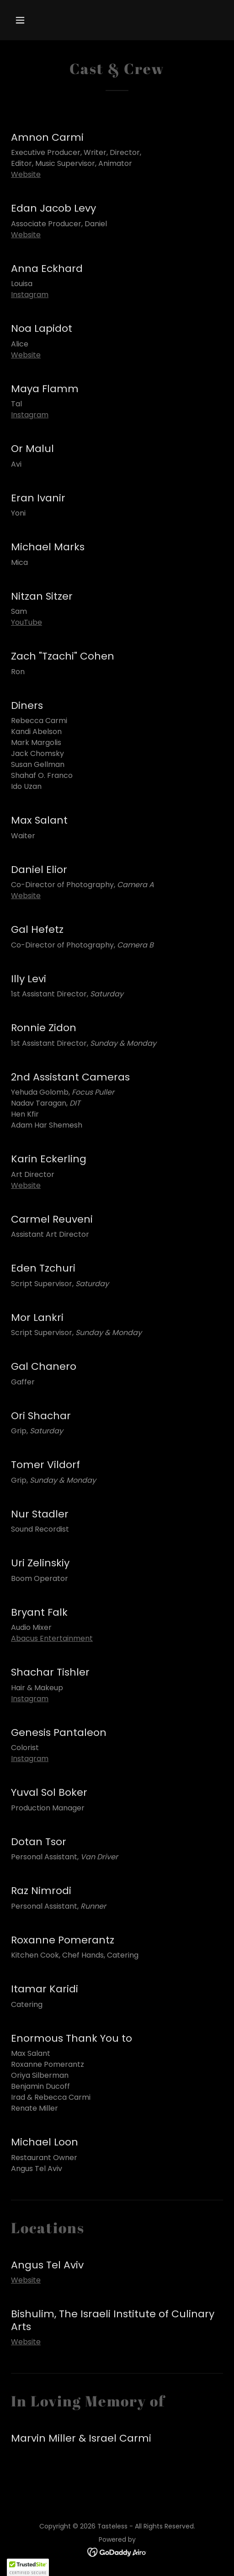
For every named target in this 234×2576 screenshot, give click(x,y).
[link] (117, 2552)
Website (26, 174)
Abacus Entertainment (52, 1638)
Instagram (29, 294)
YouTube (26, 622)
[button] (27, 20)
